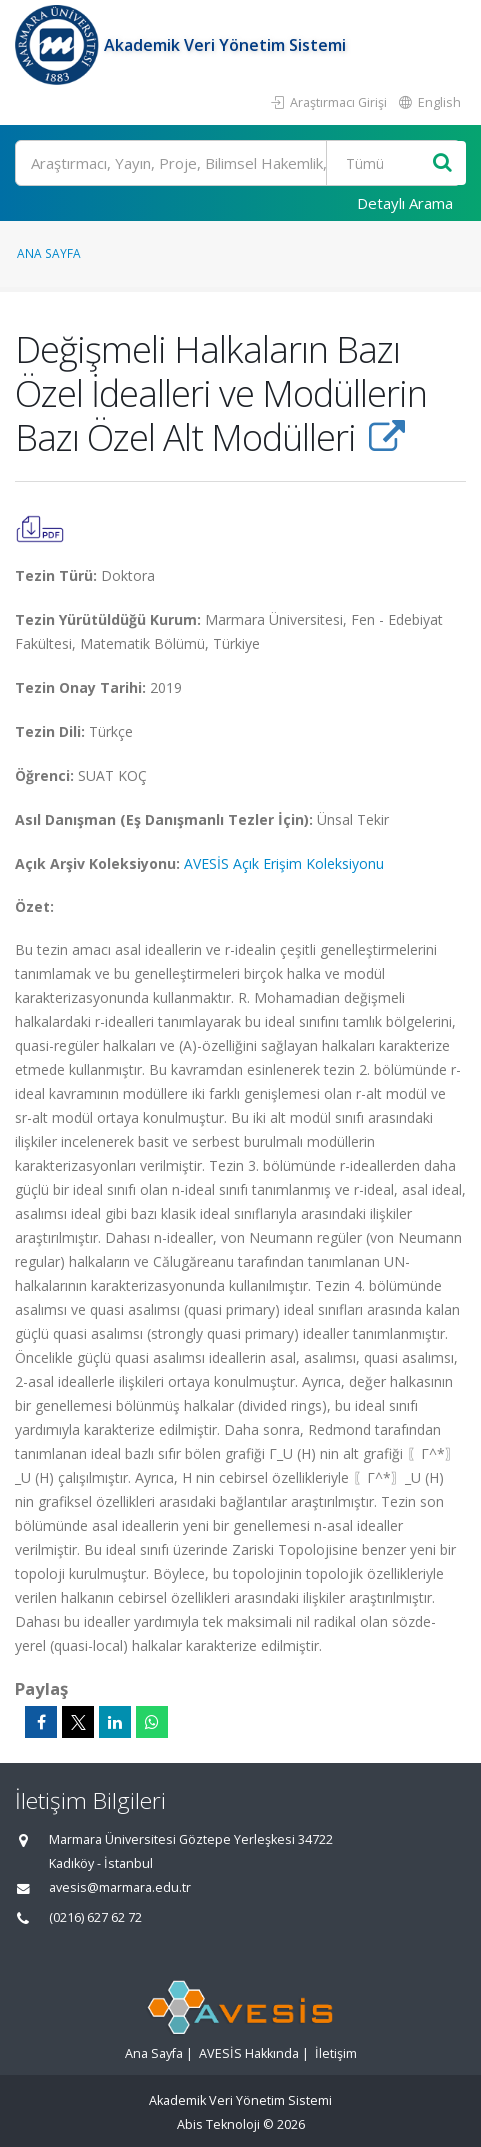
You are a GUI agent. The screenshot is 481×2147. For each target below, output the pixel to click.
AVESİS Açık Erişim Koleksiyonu (284, 863)
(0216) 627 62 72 (95, 1917)
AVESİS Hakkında (249, 2053)
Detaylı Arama (405, 203)
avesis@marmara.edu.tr (120, 1887)
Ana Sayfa (49, 253)
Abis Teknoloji (218, 2124)
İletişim (336, 2053)
